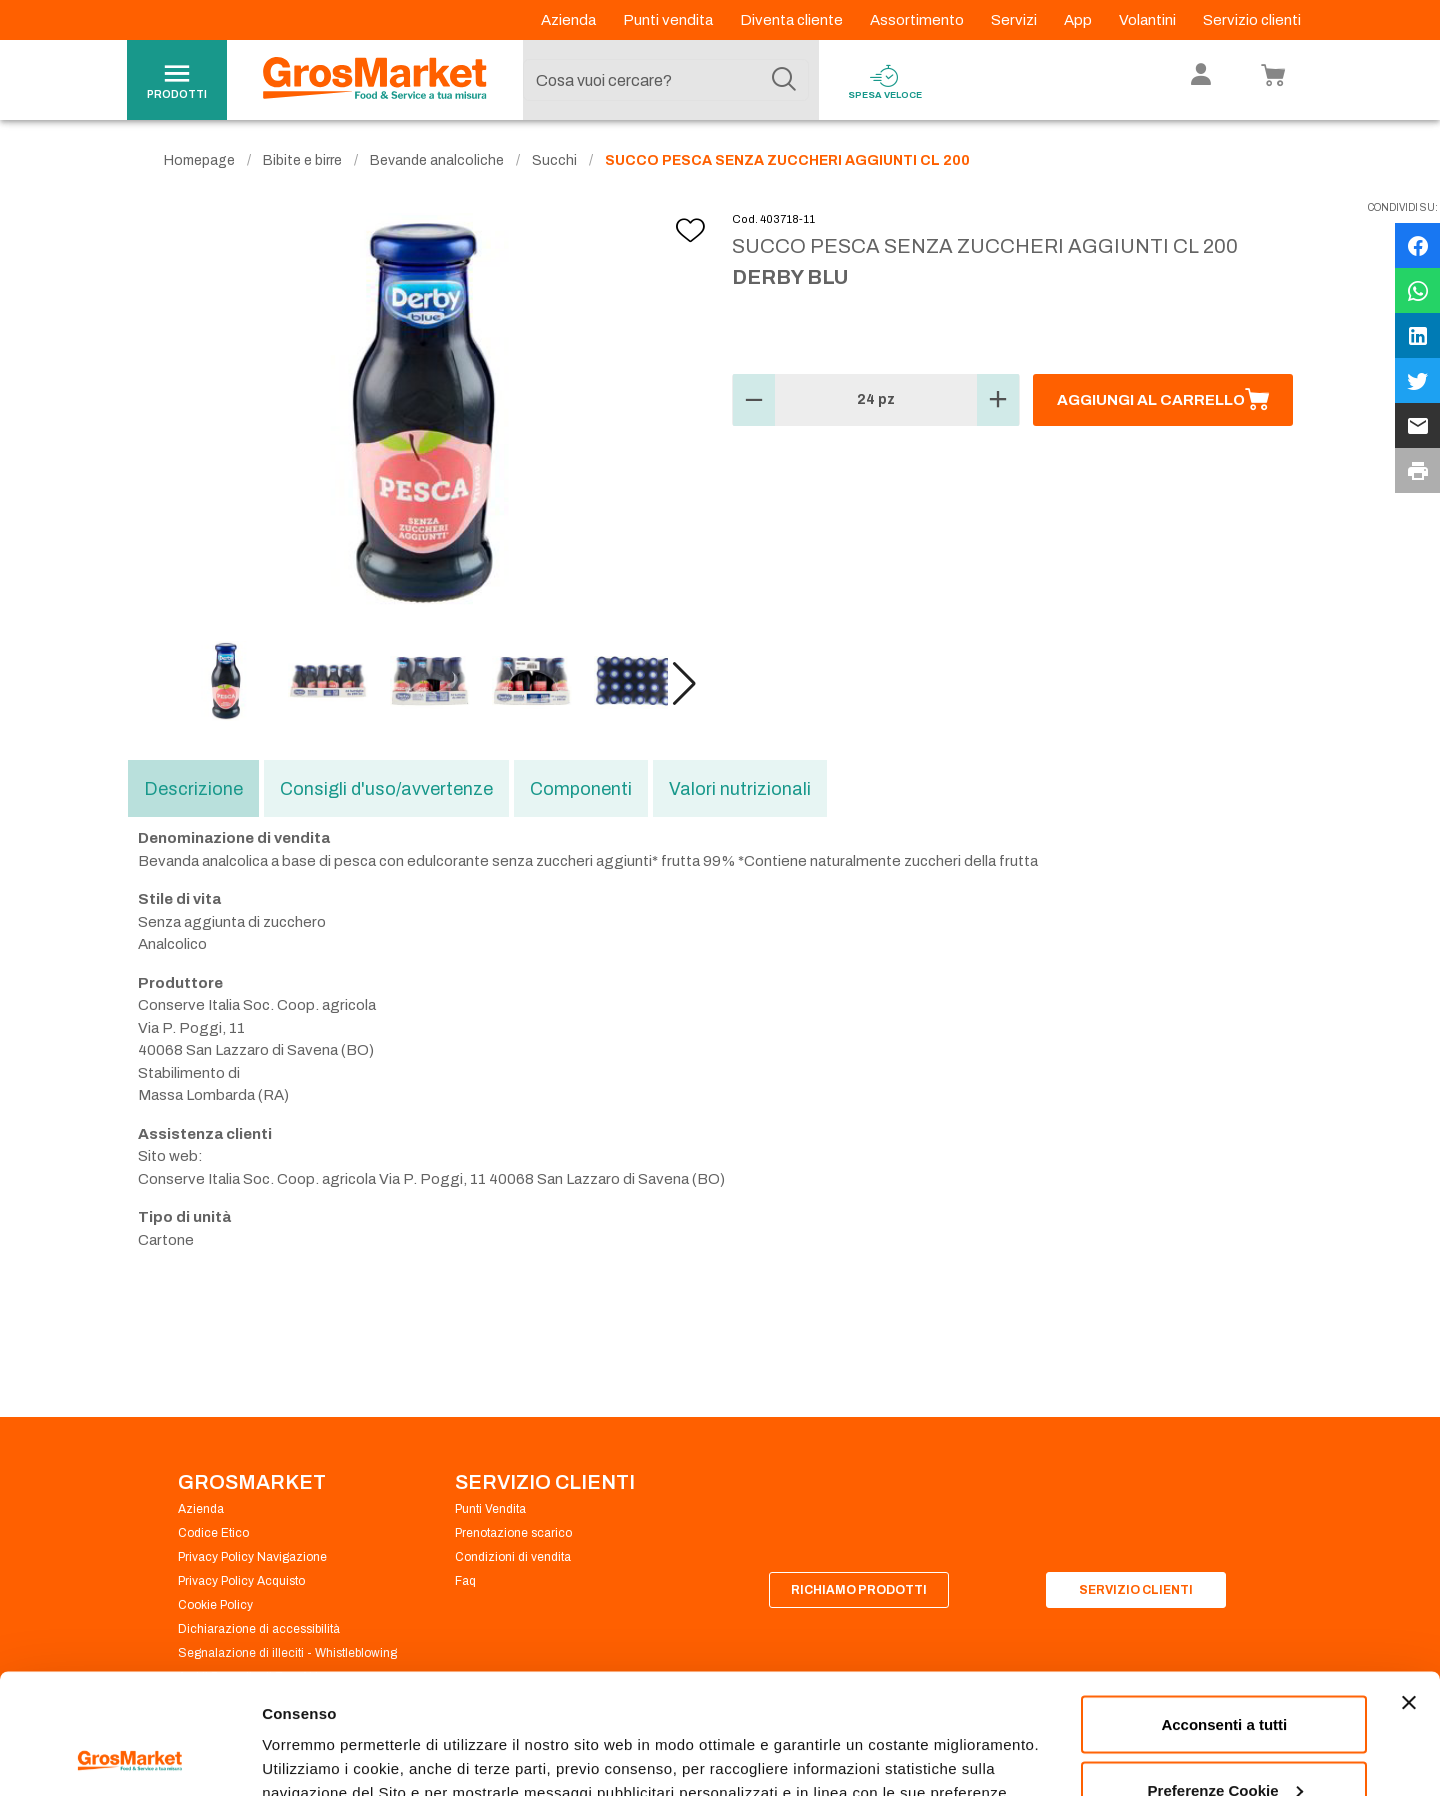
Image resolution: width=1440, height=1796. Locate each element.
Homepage (199, 160)
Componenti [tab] (581, 789)
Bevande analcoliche (437, 160)
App (1079, 20)
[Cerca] (784, 80)
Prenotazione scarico (513, 1533)
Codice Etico (213, 1533)
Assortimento (918, 20)
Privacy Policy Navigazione (252, 1557)
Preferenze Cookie (328, 1734)
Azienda (570, 20)
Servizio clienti (1252, 20)
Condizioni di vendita (513, 1557)
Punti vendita (669, 20)
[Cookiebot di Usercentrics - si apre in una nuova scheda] (129, 1757)
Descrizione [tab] (193, 789)
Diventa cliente (793, 20)
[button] (684, 684)
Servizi (1015, 20)
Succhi (554, 160)
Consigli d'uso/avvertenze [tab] (386, 789)
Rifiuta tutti (1224, 1742)
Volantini (1149, 20)
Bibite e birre (302, 160)
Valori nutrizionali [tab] (740, 789)
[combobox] (666, 80)
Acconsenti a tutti (1224, 1611)
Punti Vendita (490, 1509)
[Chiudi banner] (1409, 1590)
